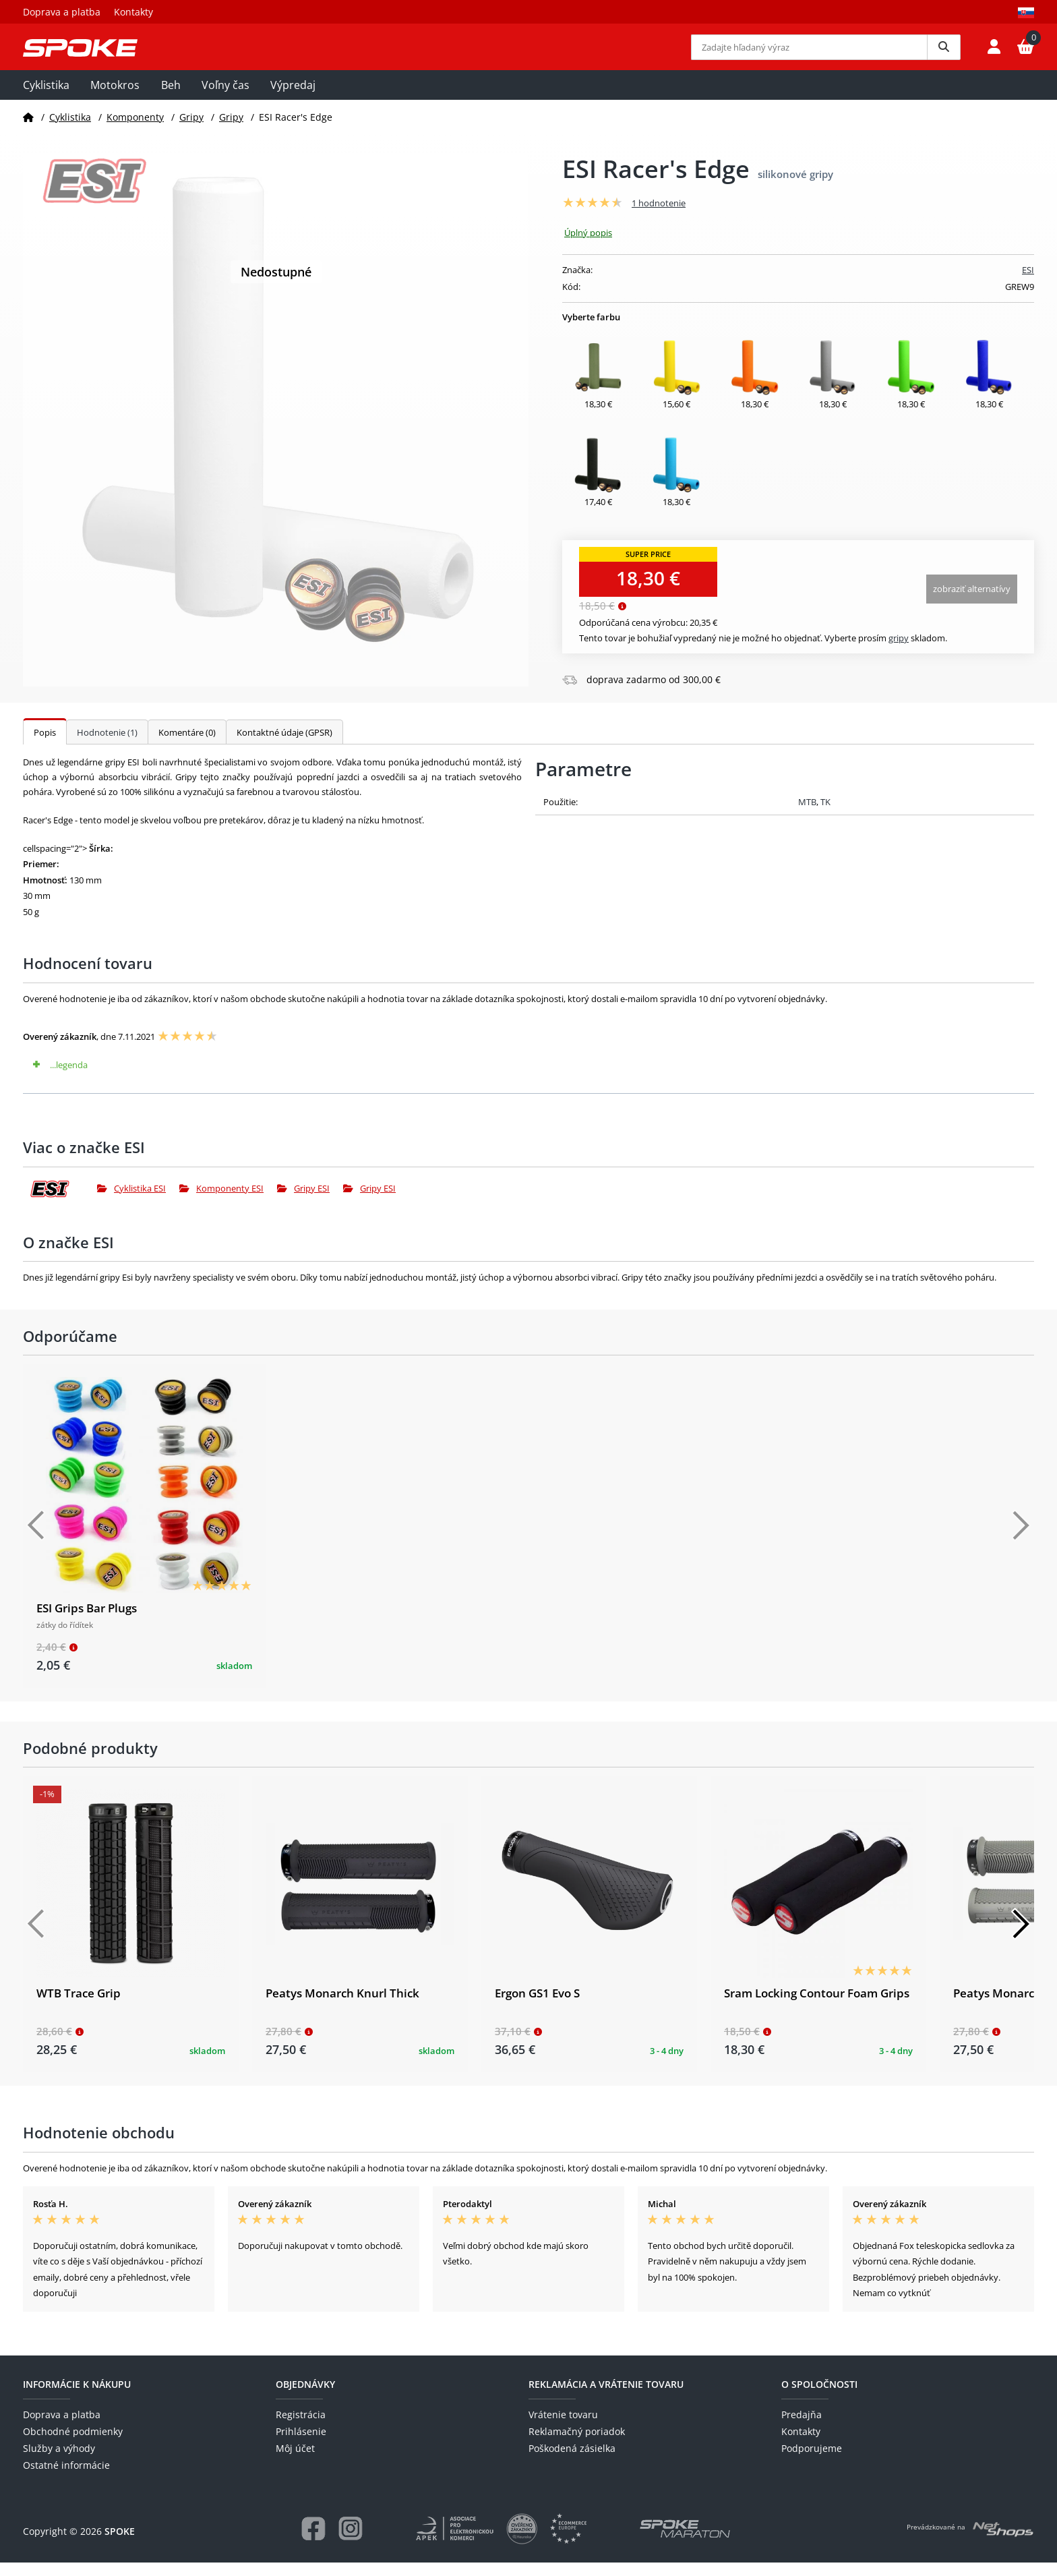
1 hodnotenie (659, 217)
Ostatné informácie (66, 2479)
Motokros (115, 99)
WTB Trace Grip (78, 2007)
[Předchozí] (36, 1539)
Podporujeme (811, 2462)
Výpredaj (292, 99)
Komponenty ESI (221, 1202)
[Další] (1020, 1539)
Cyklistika (46, 99)
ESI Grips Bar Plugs (86, 1622)
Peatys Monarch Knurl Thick (342, 2007)
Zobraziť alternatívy (971, 602)
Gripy (191, 130)
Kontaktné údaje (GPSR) (284, 746)
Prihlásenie (301, 2445)
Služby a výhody (59, 2462)
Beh (171, 99)
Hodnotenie (107, 746)
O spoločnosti (819, 2397)
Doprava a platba (61, 11)
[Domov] (28, 130)
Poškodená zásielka (571, 2462)
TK (825, 815)
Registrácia (301, 2428)
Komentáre (187, 746)
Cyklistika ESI (131, 1202)
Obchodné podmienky (73, 2445)
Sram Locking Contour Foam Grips (816, 2007)
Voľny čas (225, 99)
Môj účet (295, 2462)
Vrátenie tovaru (563, 2428)
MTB (807, 815)
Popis (45, 746)
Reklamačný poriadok (576, 2445)
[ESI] (60, 1202)
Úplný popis (588, 246)
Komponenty (135, 130)
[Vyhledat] (944, 54)
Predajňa (801, 2428)
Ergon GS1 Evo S (537, 2007)
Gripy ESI (303, 1202)
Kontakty (133, 11)
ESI (1028, 284)
